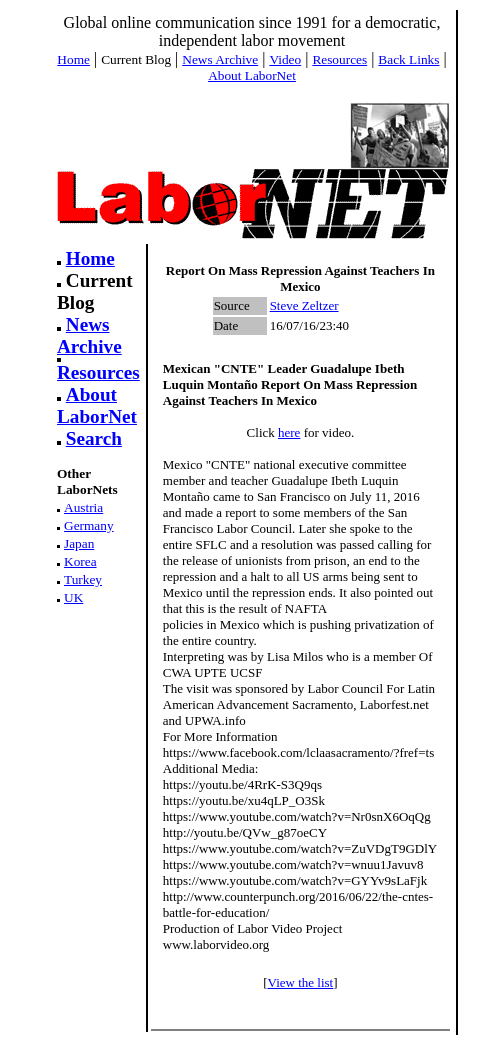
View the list (301, 982)
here (289, 432)
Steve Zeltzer (304, 305)
